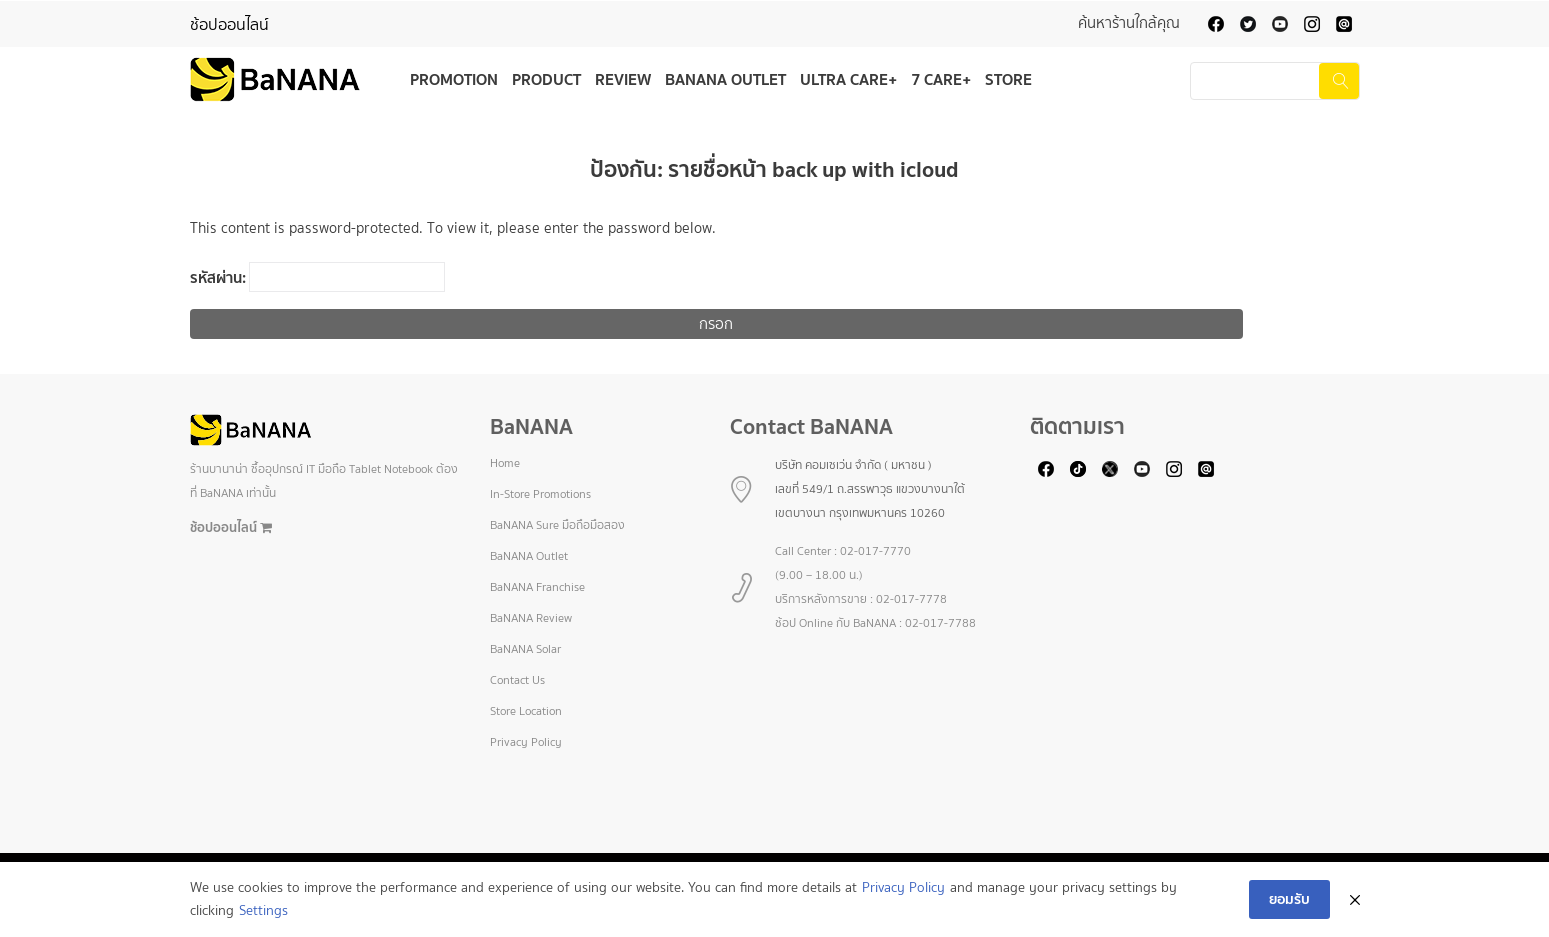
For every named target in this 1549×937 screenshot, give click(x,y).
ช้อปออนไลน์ (229, 24)
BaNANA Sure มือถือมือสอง (557, 525)
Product (546, 79)
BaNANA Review (531, 618)
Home (505, 463)
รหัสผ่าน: (317, 277)
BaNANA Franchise (537, 587)
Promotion (454, 79)
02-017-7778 (911, 599)
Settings (263, 910)
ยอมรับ (1289, 899)
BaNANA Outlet (725, 79)
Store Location (526, 711)
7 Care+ (941, 79)
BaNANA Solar (525, 649)
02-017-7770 (875, 551)
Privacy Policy (526, 742)
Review (623, 79)
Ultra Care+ (848, 79)
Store (1008, 79)
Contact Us (517, 680)
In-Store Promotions (540, 494)
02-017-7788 (940, 623)
